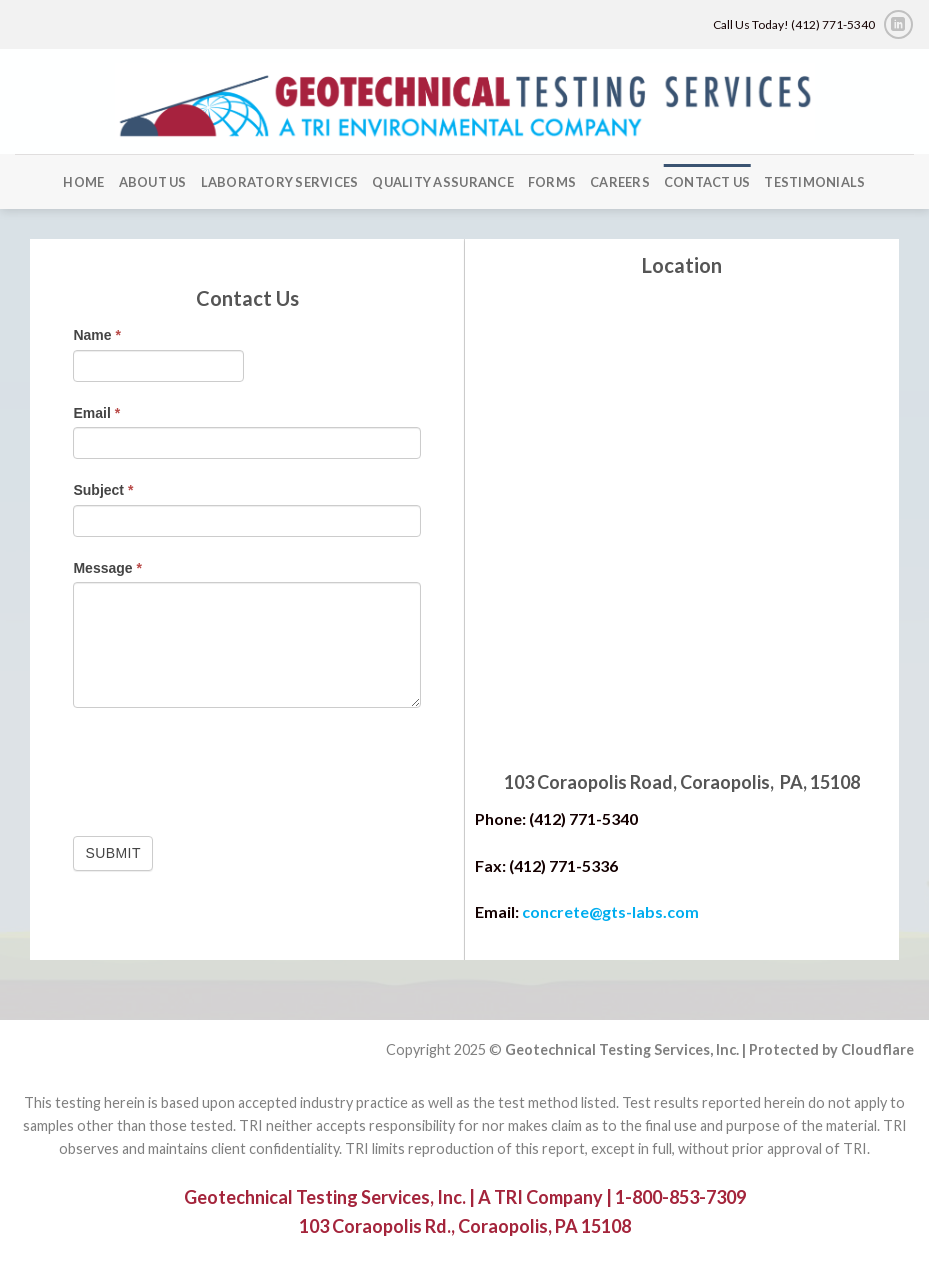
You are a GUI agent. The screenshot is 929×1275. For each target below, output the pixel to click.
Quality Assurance (442, 182)
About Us (153, 182)
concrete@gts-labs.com (610, 911)
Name (96, 335)
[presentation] (225, 767)
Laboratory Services (280, 182)
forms (552, 182)
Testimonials (814, 182)
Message (107, 568)
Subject (103, 490)
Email (96, 413)
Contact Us (707, 182)
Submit (112, 853)
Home (83, 182)
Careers (620, 182)
